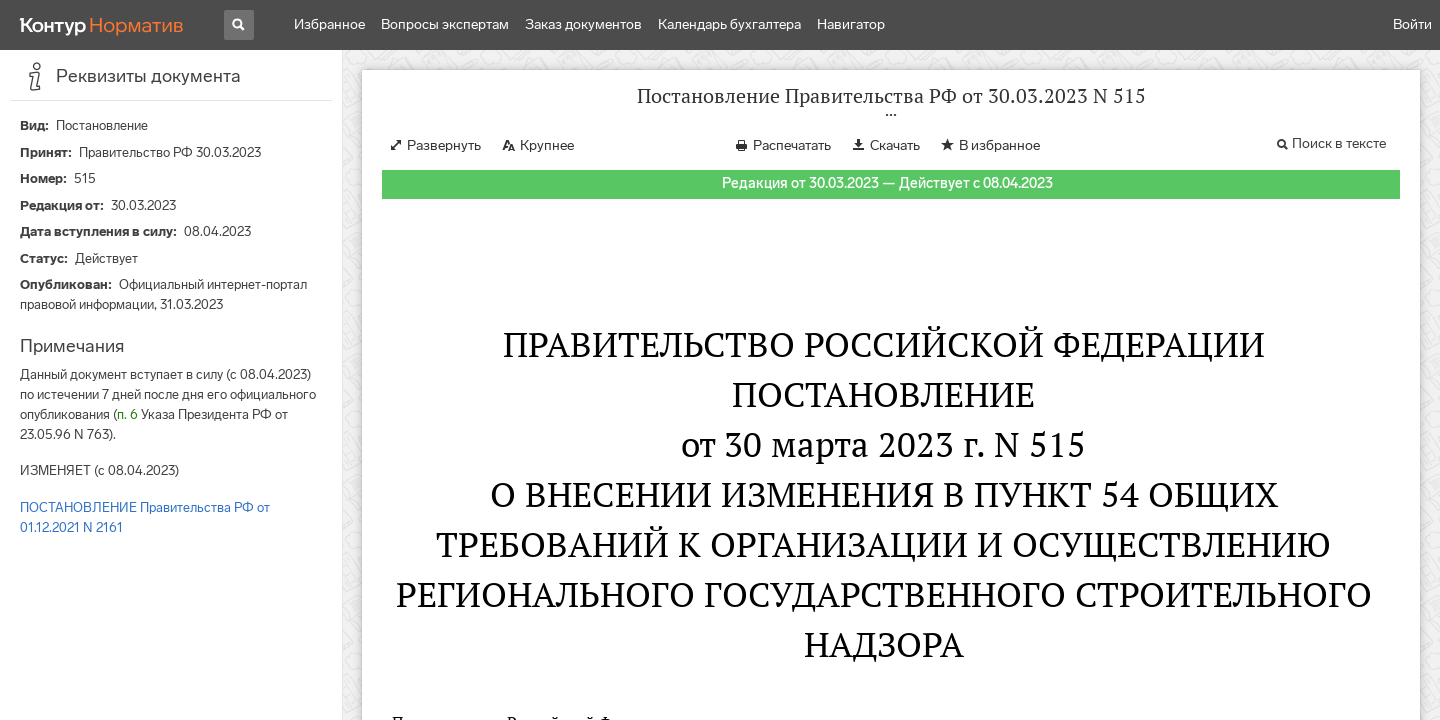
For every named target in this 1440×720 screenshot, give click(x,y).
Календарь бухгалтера (729, 24)
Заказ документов (583, 24)
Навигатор (851, 24)
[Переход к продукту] (102, 25)
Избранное (329, 24)
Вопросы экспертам (445, 24)
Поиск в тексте (1339, 143)
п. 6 (127, 414)
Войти (1412, 24)
